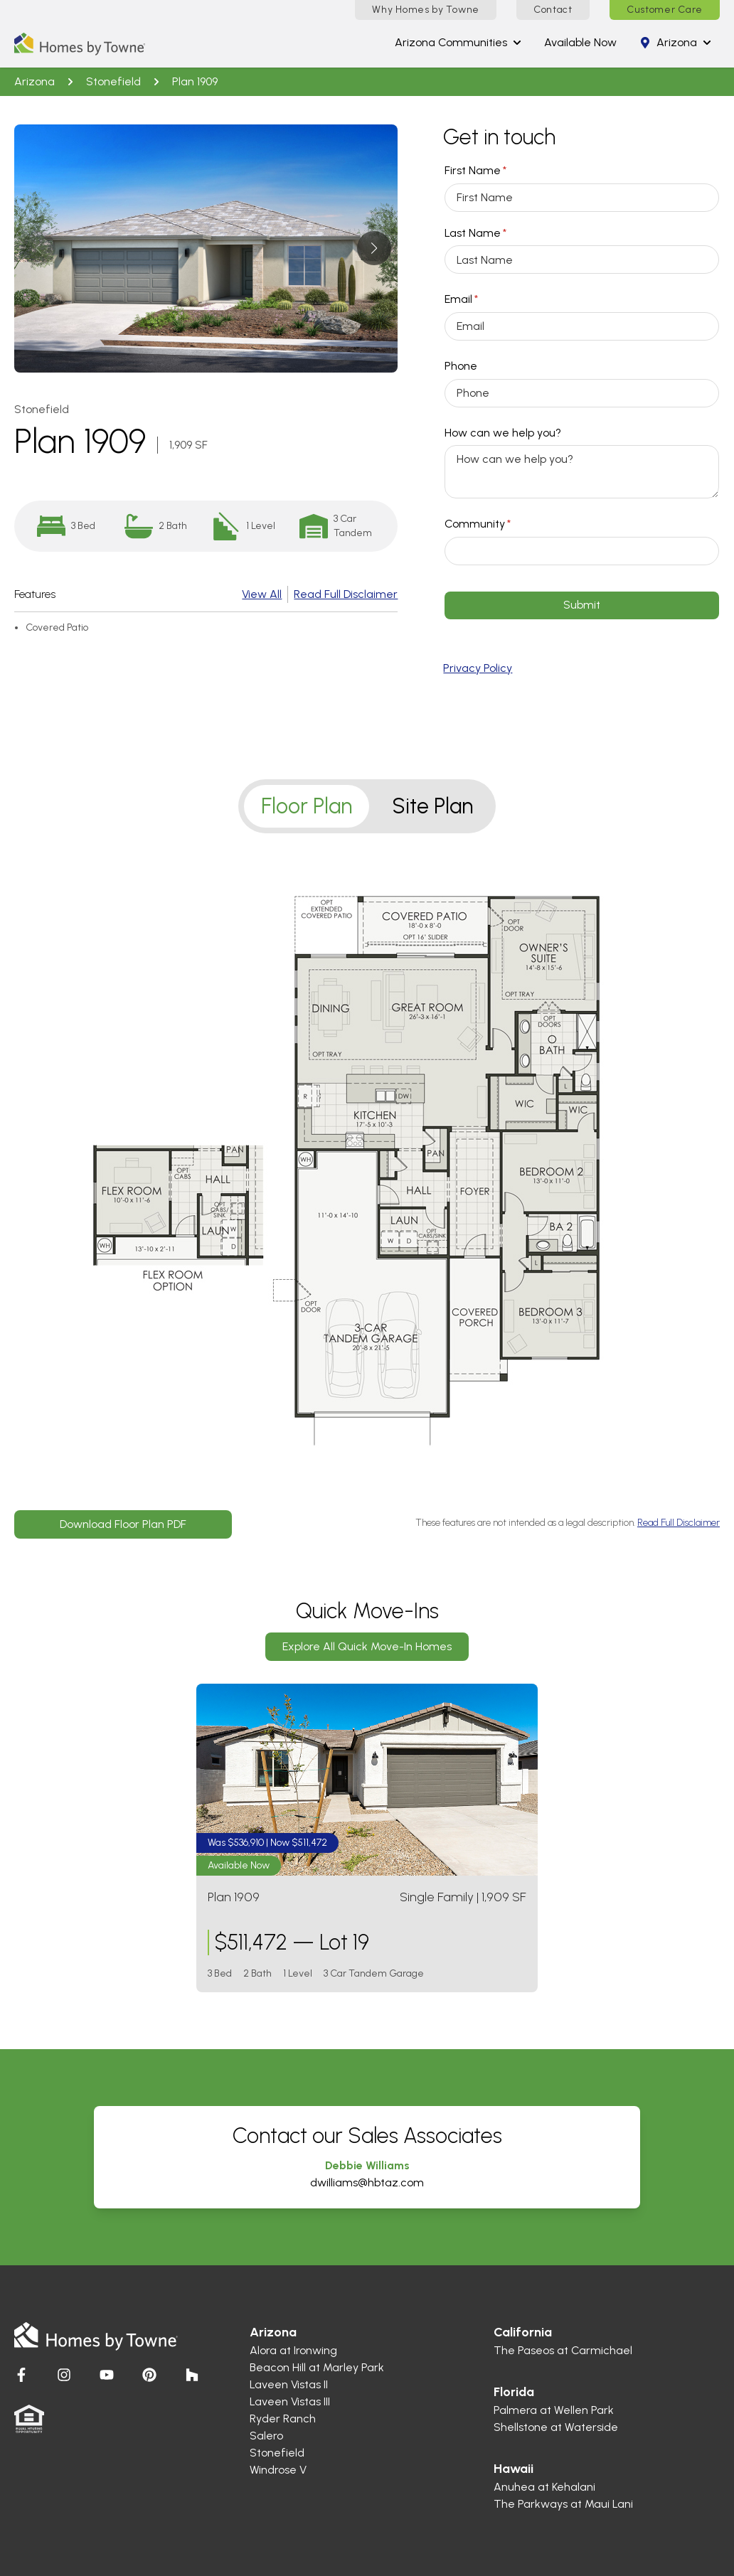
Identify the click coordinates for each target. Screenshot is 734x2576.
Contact (553, 10)
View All (262, 594)
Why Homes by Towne (425, 10)
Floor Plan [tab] (306, 806)
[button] (373, 248)
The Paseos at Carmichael (563, 2350)
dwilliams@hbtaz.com (367, 2182)
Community (500, 524)
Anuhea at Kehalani (544, 2487)
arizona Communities (458, 42)
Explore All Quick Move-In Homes (367, 1646)
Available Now (580, 42)
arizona (675, 42)
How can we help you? (503, 432)
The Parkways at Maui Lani (563, 2504)
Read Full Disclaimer (346, 594)
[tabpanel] (367, 1187)
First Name (498, 170)
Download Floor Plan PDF (123, 1524)
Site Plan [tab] (432, 806)
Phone (461, 366)
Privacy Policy (477, 668)
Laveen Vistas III (290, 2401)
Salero (266, 2435)
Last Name (498, 233)
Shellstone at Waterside (556, 2427)
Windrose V (278, 2469)
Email (484, 299)
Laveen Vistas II (289, 2384)
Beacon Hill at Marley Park (317, 2367)
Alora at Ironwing (293, 2350)
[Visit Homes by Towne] (21, 2375)
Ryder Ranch (283, 2418)
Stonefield (113, 81)
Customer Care (665, 10)
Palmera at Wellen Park (554, 2410)
